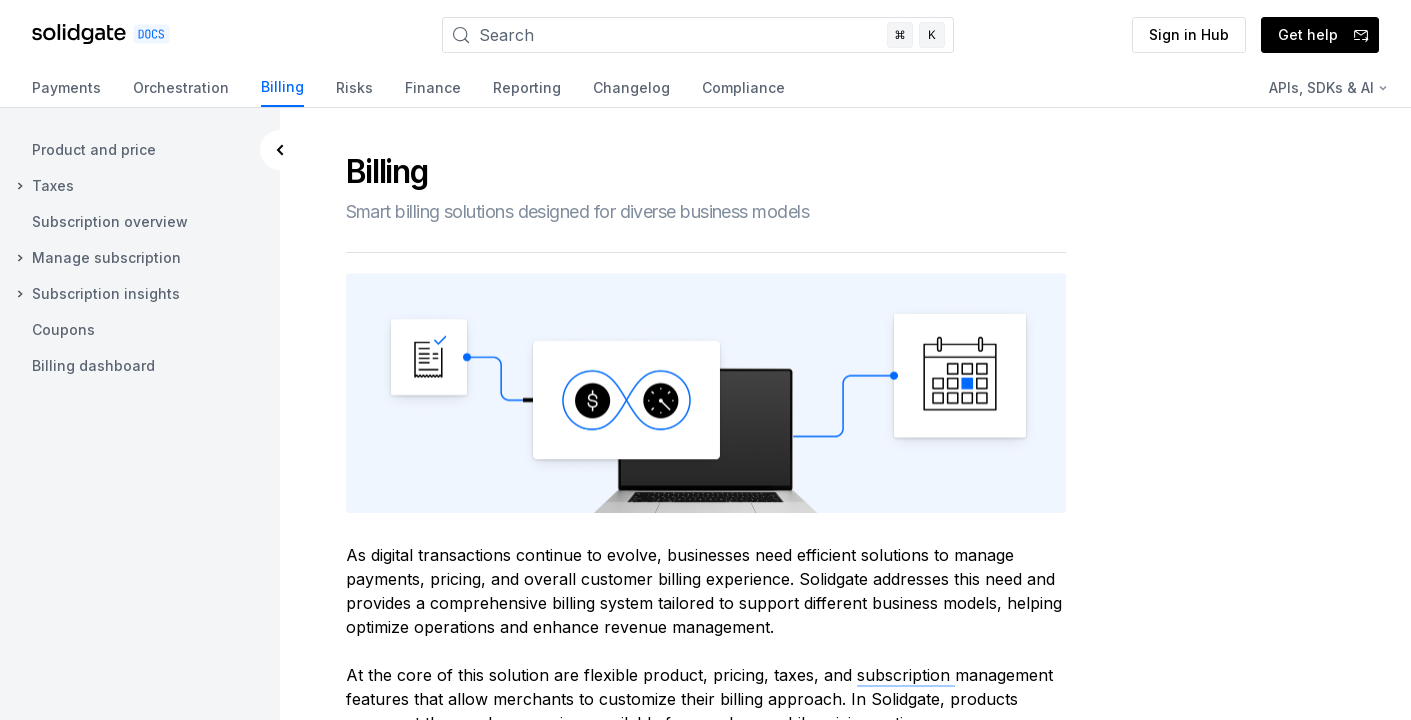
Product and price (94, 149)
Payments (66, 87)
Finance (433, 87)
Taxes (53, 185)
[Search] (698, 35)
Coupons (63, 329)
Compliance (743, 87)
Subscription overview (110, 221)
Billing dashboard (93, 365)
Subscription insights (106, 293)
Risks (354, 87)
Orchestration (181, 87)
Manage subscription (106, 257)
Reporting (527, 87)
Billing (282, 86)
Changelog (631, 87)
